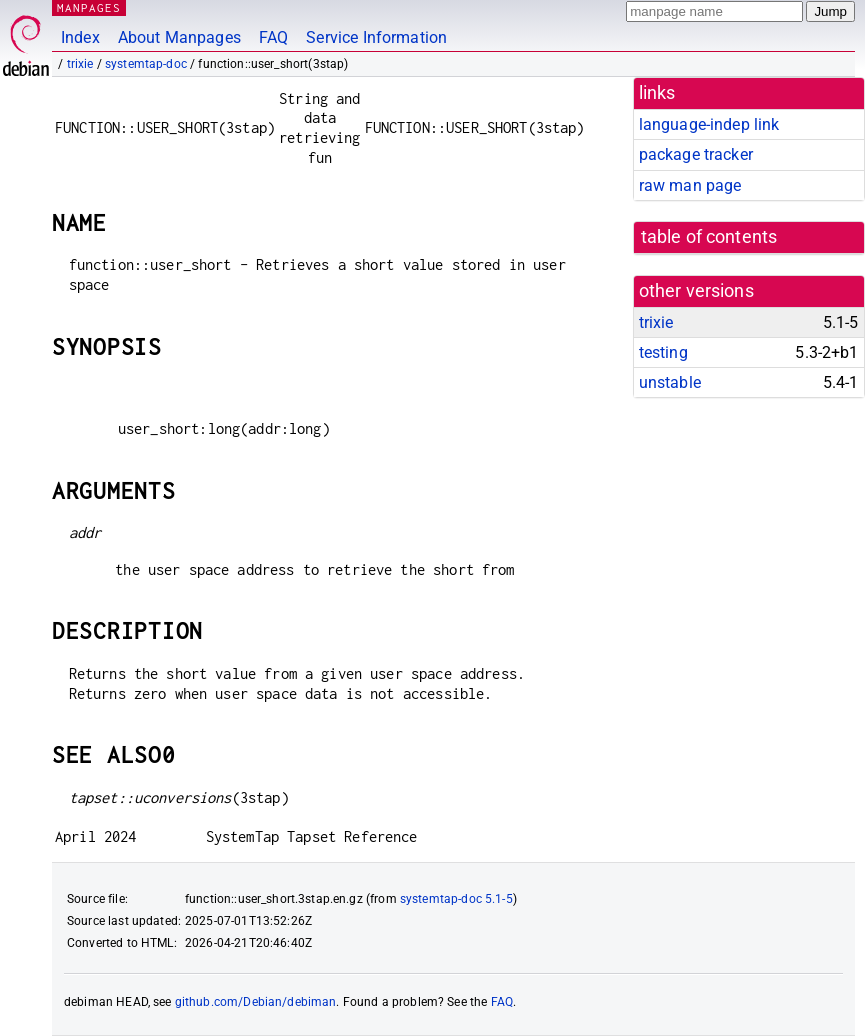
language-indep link (709, 124)
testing (663, 352)
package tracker (696, 154)
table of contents (709, 237)
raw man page (690, 185)
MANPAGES (89, 7)
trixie (80, 64)
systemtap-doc (146, 64)
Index (80, 37)
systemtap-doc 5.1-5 (456, 899)
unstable (670, 382)
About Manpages (179, 37)
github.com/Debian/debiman (256, 1002)
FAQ (273, 37)
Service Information (376, 37)
